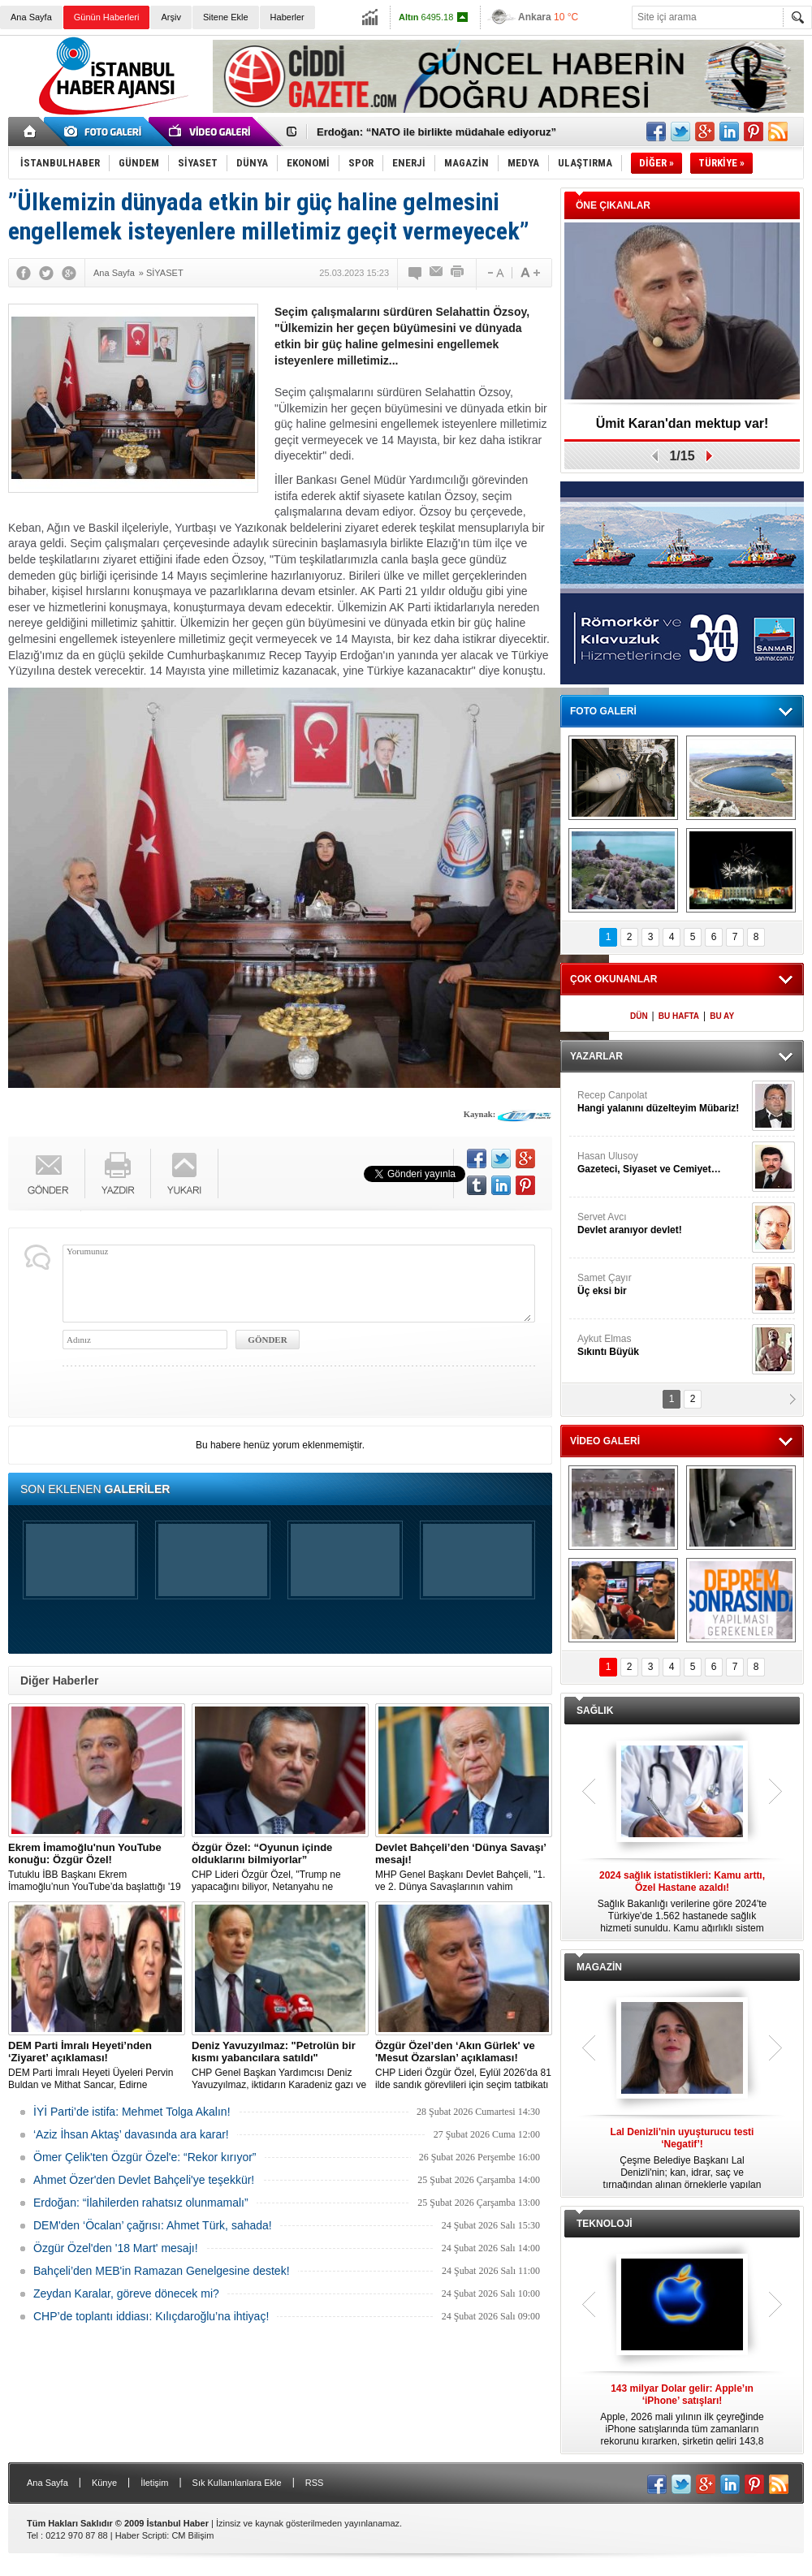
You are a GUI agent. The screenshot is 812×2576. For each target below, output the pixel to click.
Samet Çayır (662, 1284)
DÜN (639, 1016)
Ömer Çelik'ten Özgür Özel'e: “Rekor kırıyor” (145, 2157)
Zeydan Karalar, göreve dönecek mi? (126, 2293)
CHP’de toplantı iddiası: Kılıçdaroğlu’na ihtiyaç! (151, 2316)
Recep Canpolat (662, 1102)
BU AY (722, 1016)
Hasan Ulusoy (662, 1163)
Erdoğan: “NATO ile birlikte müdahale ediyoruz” (436, 132)
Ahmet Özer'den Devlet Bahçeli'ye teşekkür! (143, 2179)
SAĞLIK (595, 1710)
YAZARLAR (596, 1056)
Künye (104, 2483)
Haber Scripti (141, 2535)
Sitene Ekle (225, 17)
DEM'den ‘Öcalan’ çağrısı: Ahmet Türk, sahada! (152, 2225)
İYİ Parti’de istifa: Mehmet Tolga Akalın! (132, 2111)
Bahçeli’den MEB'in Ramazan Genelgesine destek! (161, 2270)
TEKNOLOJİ (605, 2223)
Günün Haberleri (107, 17)
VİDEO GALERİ (605, 1441)
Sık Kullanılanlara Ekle (237, 2483)
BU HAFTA (679, 1016)
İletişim (154, 2483)
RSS (314, 2483)
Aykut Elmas (662, 1345)
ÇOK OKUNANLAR (613, 979)
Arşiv (170, 17)
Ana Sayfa (31, 17)
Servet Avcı (662, 1223)
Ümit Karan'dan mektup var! (682, 423)
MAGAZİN (599, 1967)
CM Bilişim (192, 2535)
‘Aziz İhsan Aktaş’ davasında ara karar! (131, 2134)
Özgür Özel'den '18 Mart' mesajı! (115, 2248)
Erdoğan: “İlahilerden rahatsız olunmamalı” (140, 2202)
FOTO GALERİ (603, 711)
